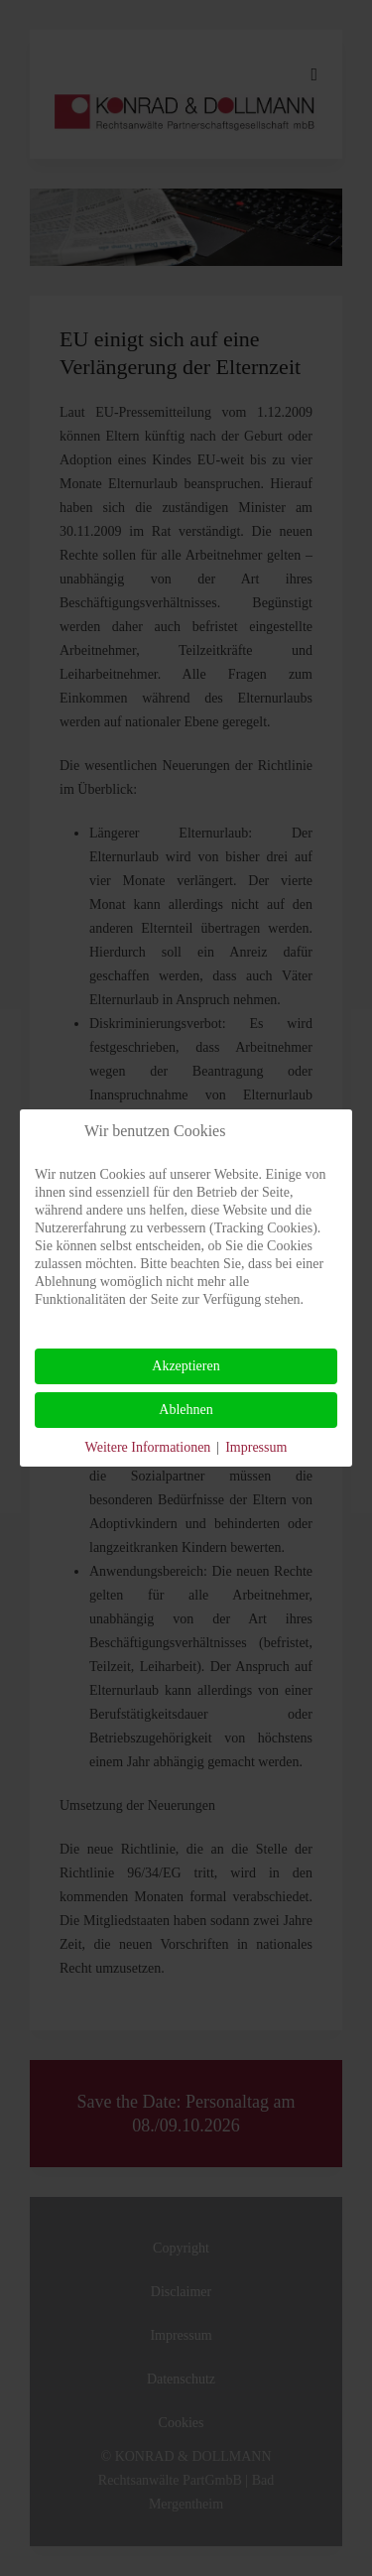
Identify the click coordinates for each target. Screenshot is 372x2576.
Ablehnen (185, 1409)
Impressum (256, 1447)
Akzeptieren (185, 1365)
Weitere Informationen (148, 1447)
